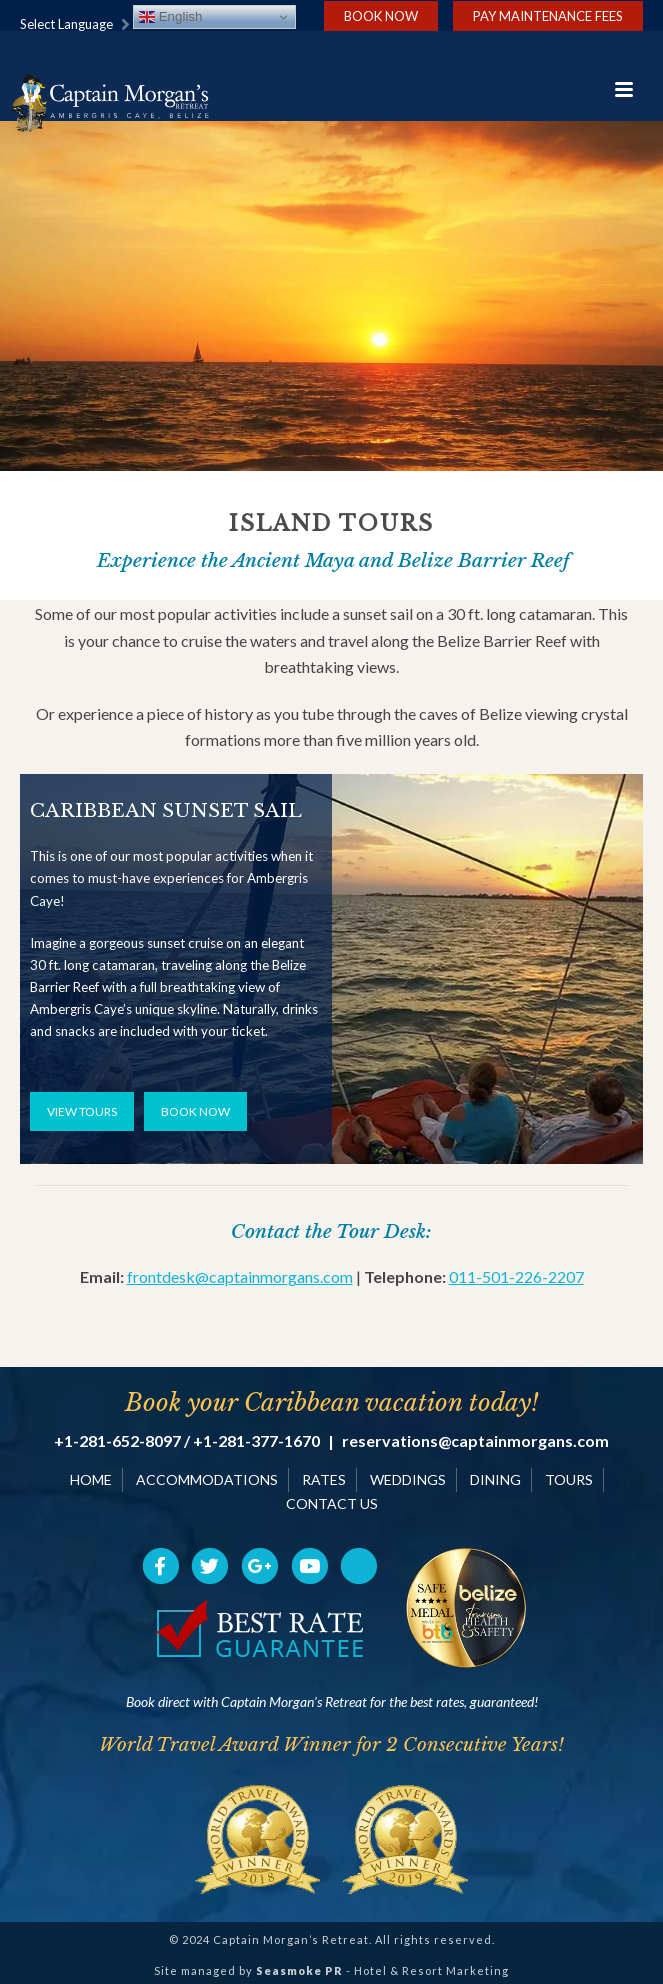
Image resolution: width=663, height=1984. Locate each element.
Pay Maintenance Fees (548, 16)
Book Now (381, 16)
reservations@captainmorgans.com (475, 1441)
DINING (495, 1479)
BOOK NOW (195, 1111)
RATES (324, 1479)
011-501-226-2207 (516, 1276)
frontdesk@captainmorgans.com (240, 1276)
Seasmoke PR (299, 1970)
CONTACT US (332, 1503)
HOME (91, 1479)
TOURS (569, 1479)
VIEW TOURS (82, 1111)
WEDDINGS (408, 1479)
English (170, 17)
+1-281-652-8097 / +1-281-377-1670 (187, 1441)
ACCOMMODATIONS (207, 1479)
